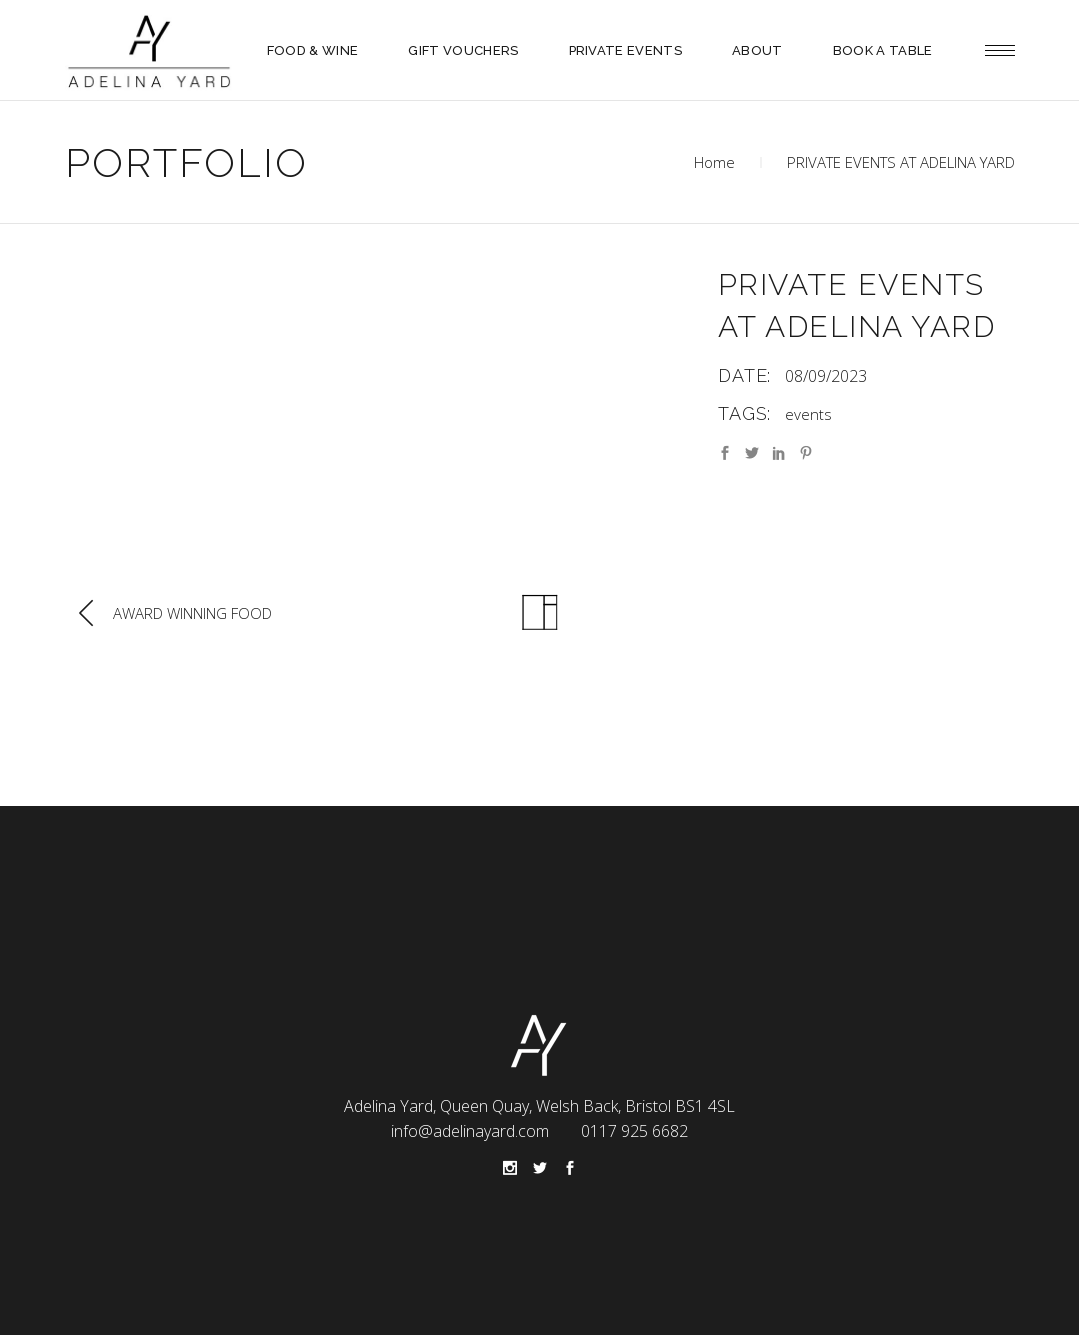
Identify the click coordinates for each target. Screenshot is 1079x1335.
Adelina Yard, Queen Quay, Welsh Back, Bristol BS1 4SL (539, 1106)
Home (714, 162)
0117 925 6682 (634, 1131)
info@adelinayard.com (470, 1131)
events (808, 414)
